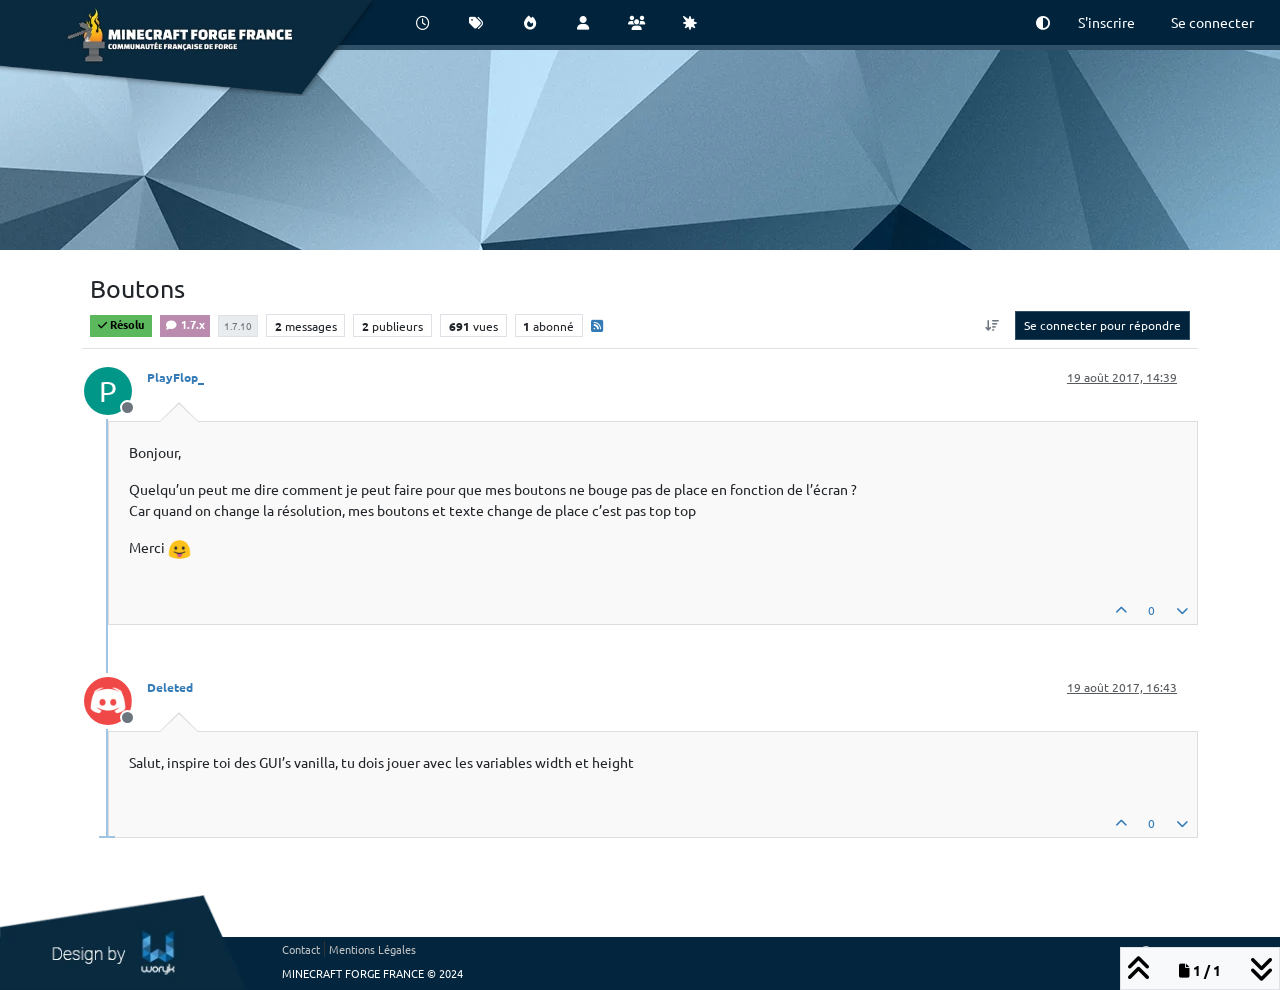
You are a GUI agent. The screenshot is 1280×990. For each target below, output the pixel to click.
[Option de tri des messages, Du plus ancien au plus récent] (992, 325)
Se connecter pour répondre (1102, 325)
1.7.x (185, 324)
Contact (301, 949)
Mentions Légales (372, 949)
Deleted (170, 687)
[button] (1043, 22)
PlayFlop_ (175, 377)
